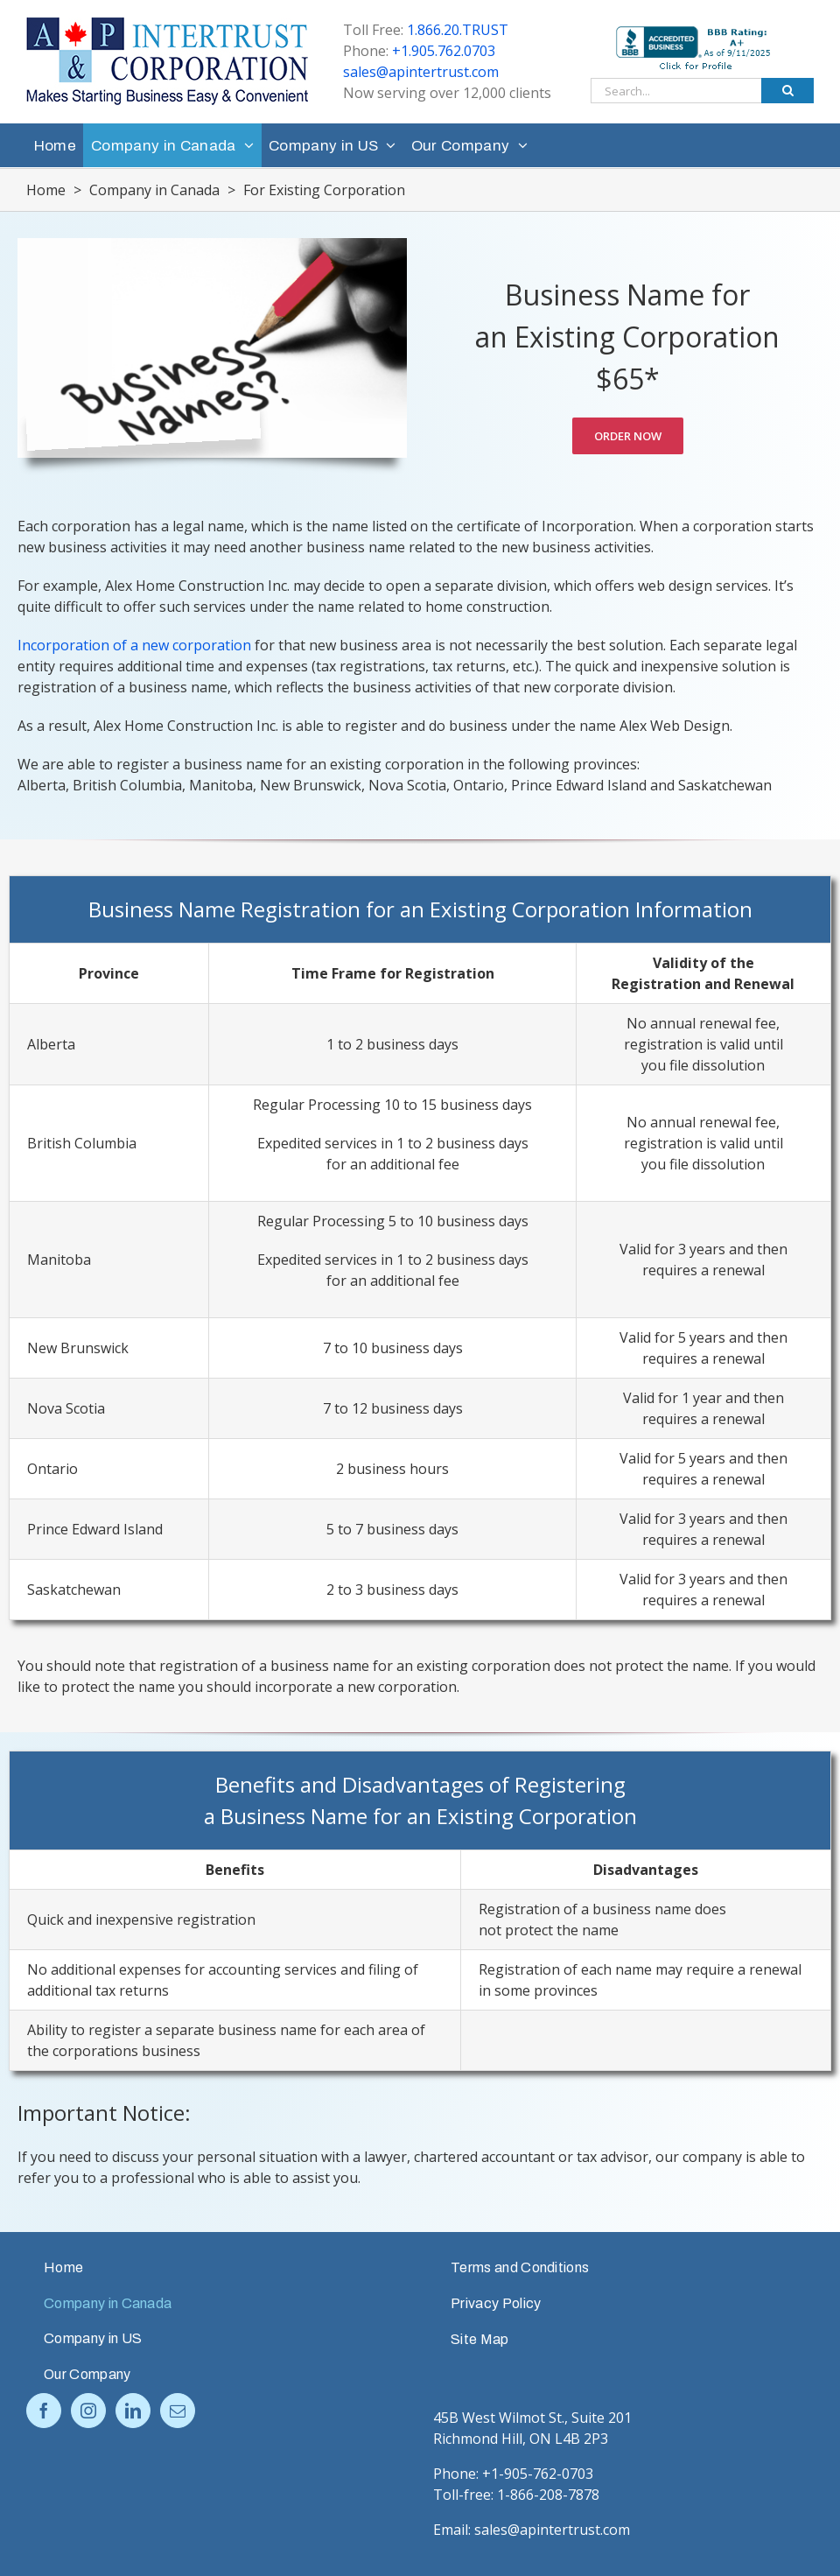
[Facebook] (43, 2410)
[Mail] (177, 2410)
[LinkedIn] (133, 2410)
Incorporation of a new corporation (134, 645)
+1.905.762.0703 (443, 50)
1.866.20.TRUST (457, 29)
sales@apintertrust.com (421, 71)
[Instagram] (88, 2410)
